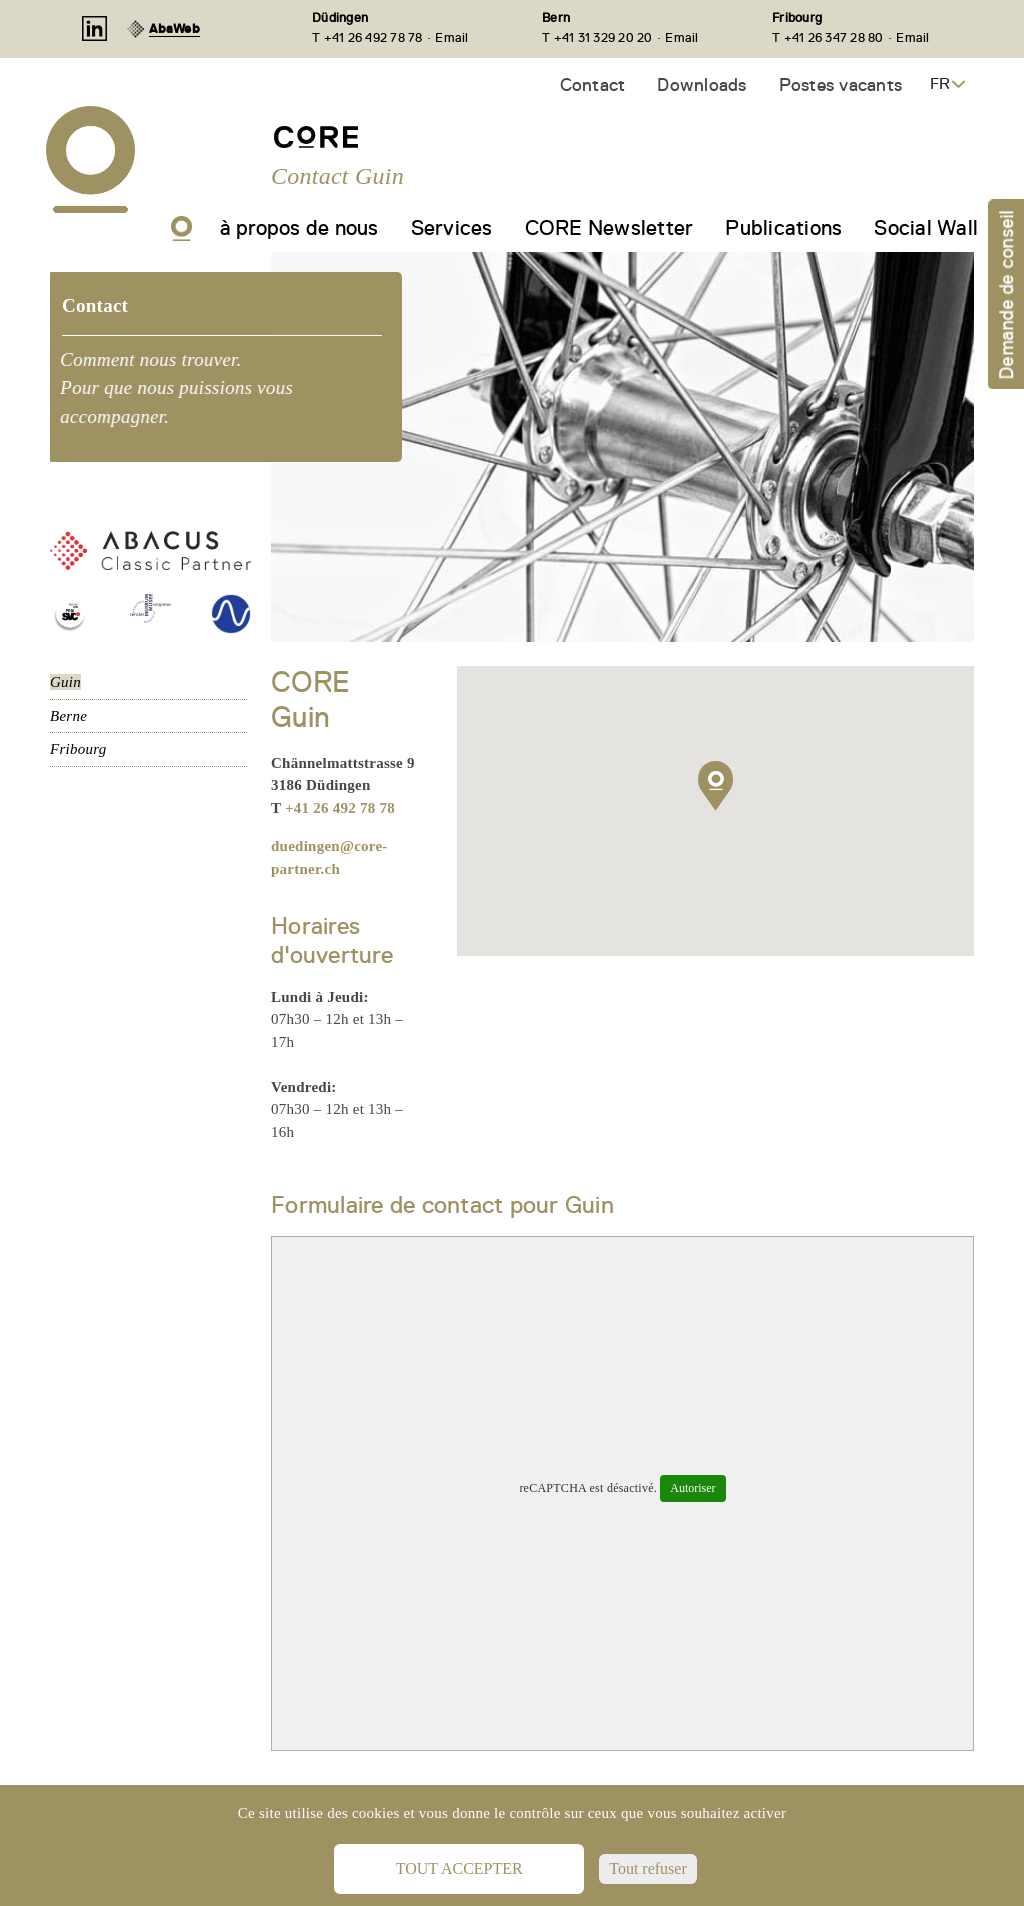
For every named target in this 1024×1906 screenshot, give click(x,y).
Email (451, 37)
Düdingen (340, 17)
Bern (556, 17)
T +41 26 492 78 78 (367, 37)
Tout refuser (648, 1868)
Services (452, 228)
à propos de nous (299, 228)
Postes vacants (841, 84)
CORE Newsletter (609, 228)
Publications (783, 228)
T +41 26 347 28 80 (828, 37)
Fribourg (797, 17)
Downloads (701, 84)
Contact (593, 84)
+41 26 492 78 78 (340, 808)
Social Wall (926, 228)
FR (940, 84)
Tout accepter (459, 1868)
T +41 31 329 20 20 (597, 37)
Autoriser (692, 1488)
